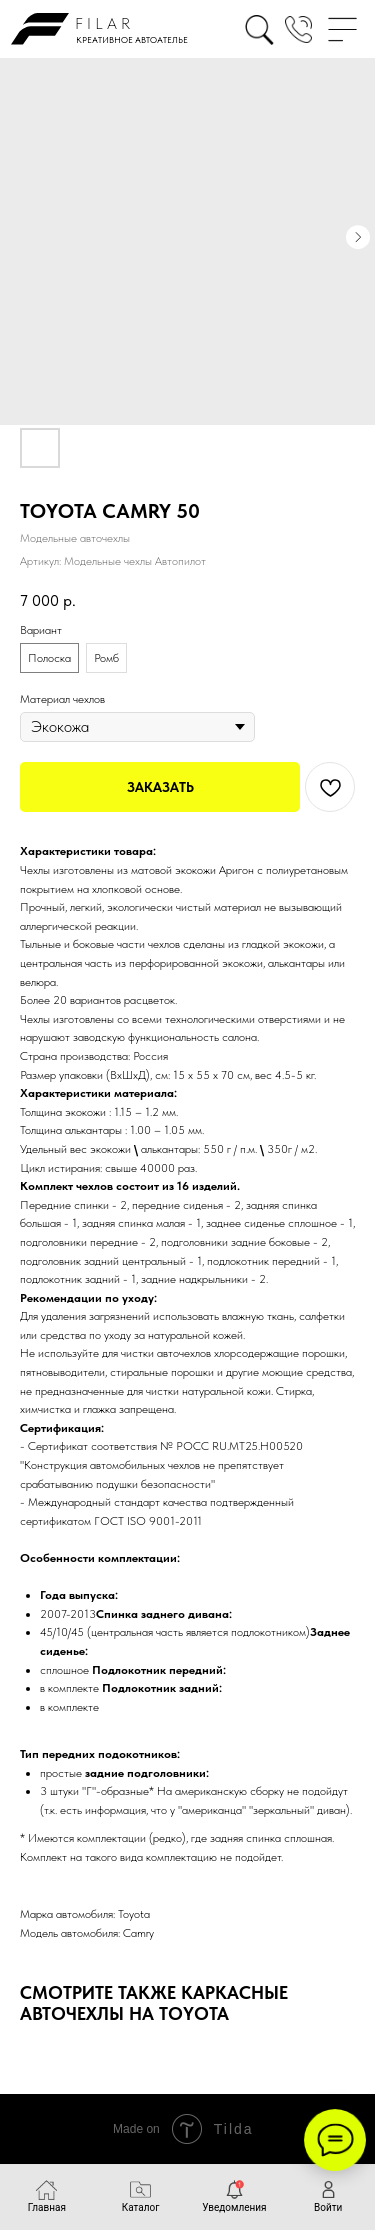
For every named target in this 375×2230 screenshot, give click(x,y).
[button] (298, 29)
